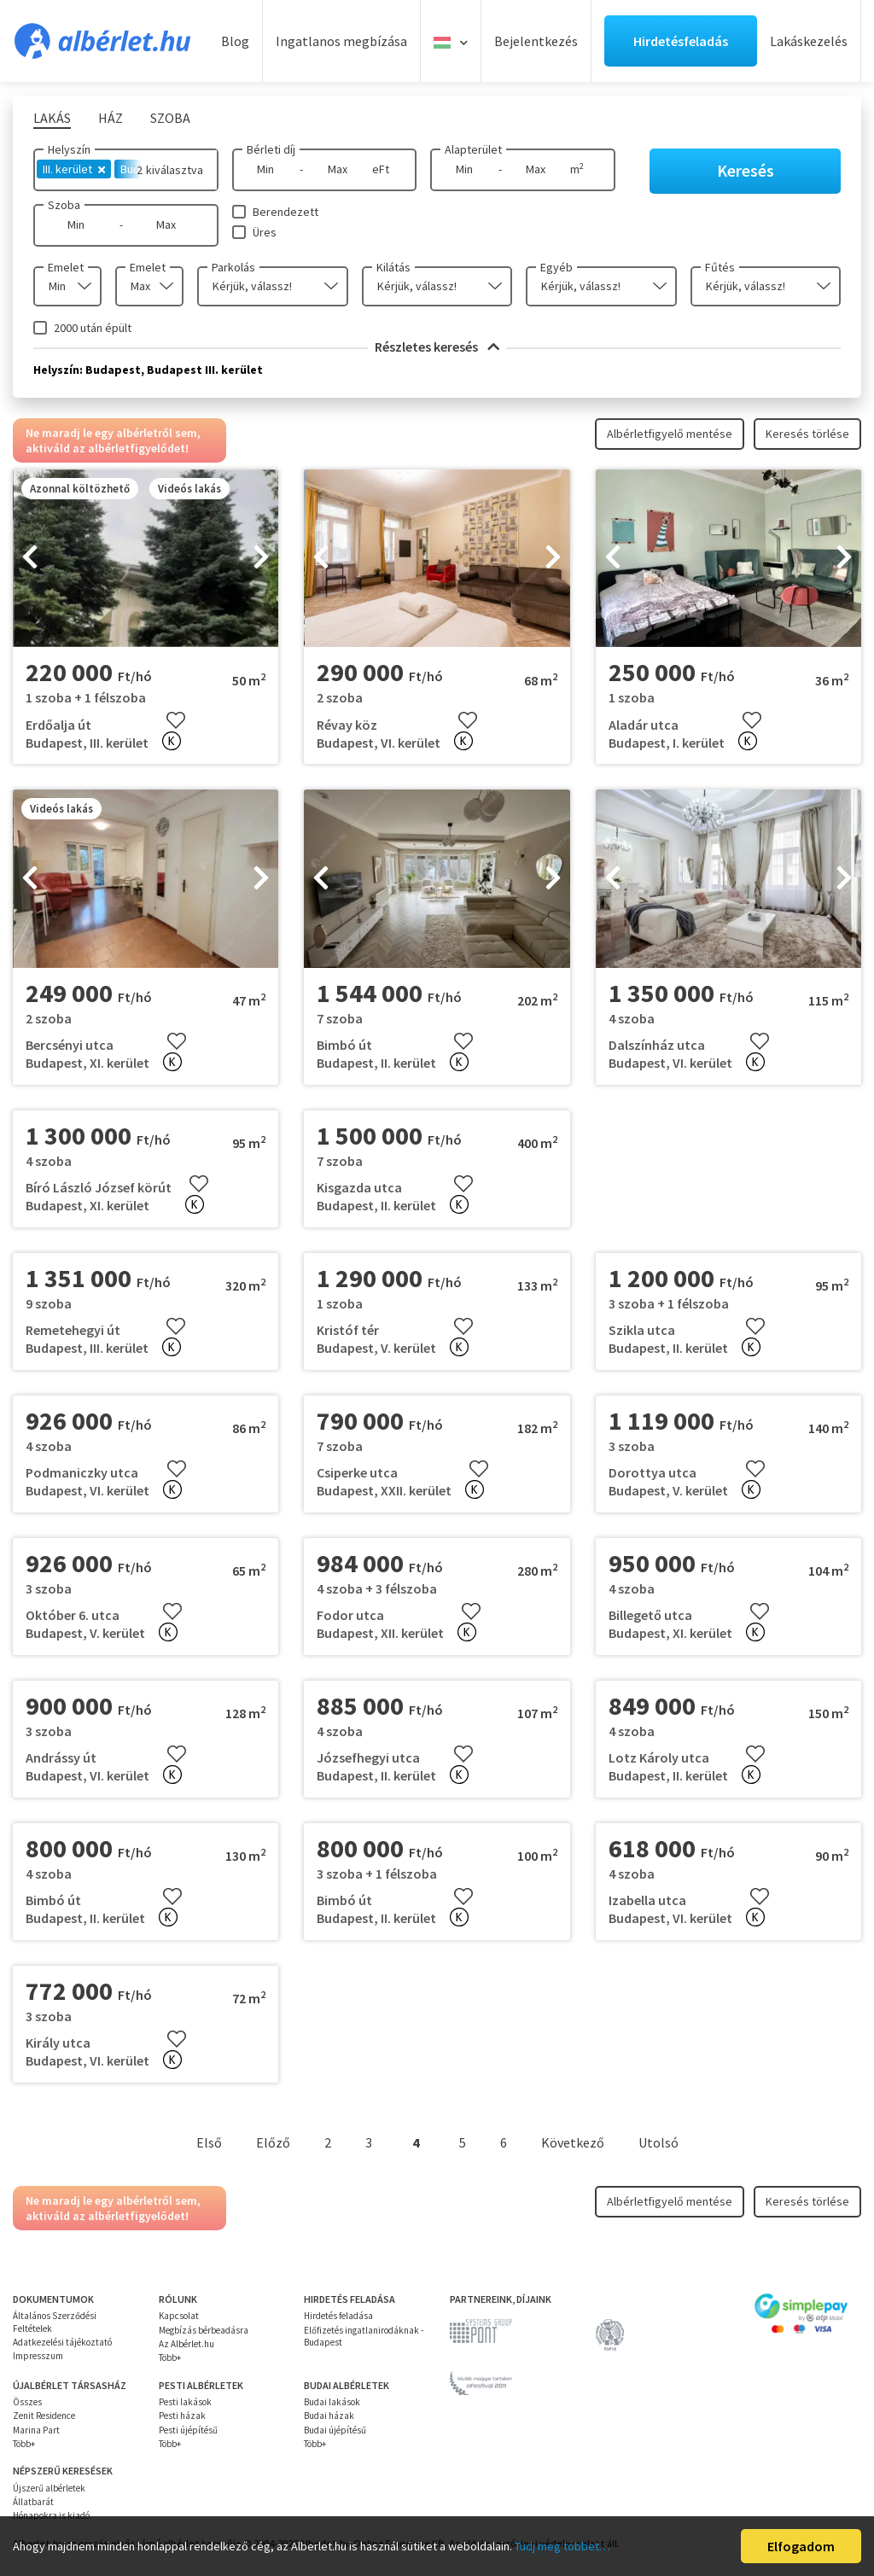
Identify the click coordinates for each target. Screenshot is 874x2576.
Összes (27, 2402)
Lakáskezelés (809, 41)
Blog (235, 41)
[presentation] (29, 558)
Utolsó (658, 2142)
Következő (572, 2142)
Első (209, 2142)
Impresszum (38, 2356)
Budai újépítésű (335, 2430)
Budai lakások (332, 2402)
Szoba (64, 205)
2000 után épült (92, 327)
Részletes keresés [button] (437, 346)
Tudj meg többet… (562, 2546)
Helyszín (69, 149)
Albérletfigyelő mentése (669, 433)
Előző (273, 2142)
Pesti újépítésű (188, 2430)
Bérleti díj (271, 149)
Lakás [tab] (52, 117)
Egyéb (556, 267)
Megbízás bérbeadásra (203, 2330)
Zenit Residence (44, 2416)
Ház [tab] (110, 117)
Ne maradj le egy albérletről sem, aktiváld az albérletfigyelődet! (113, 440)
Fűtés (720, 267)
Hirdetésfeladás (680, 41)
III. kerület (74, 169)
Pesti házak (182, 2416)
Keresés (745, 170)
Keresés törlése (807, 433)
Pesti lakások (185, 2402)
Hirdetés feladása (338, 2316)
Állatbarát (33, 2502)
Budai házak (329, 2416)
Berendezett (285, 211)
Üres (265, 232)
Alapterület (473, 149)
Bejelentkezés (536, 41)
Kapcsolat (179, 2316)
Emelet (66, 267)
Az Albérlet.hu (186, 2344)
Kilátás (393, 267)
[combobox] (67, 286)
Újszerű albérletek (49, 2488)
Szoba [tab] (170, 117)
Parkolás (233, 267)
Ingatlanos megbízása (341, 41)
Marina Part (36, 2430)
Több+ (170, 2357)
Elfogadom (801, 2546)
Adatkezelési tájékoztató (62, 2342)
